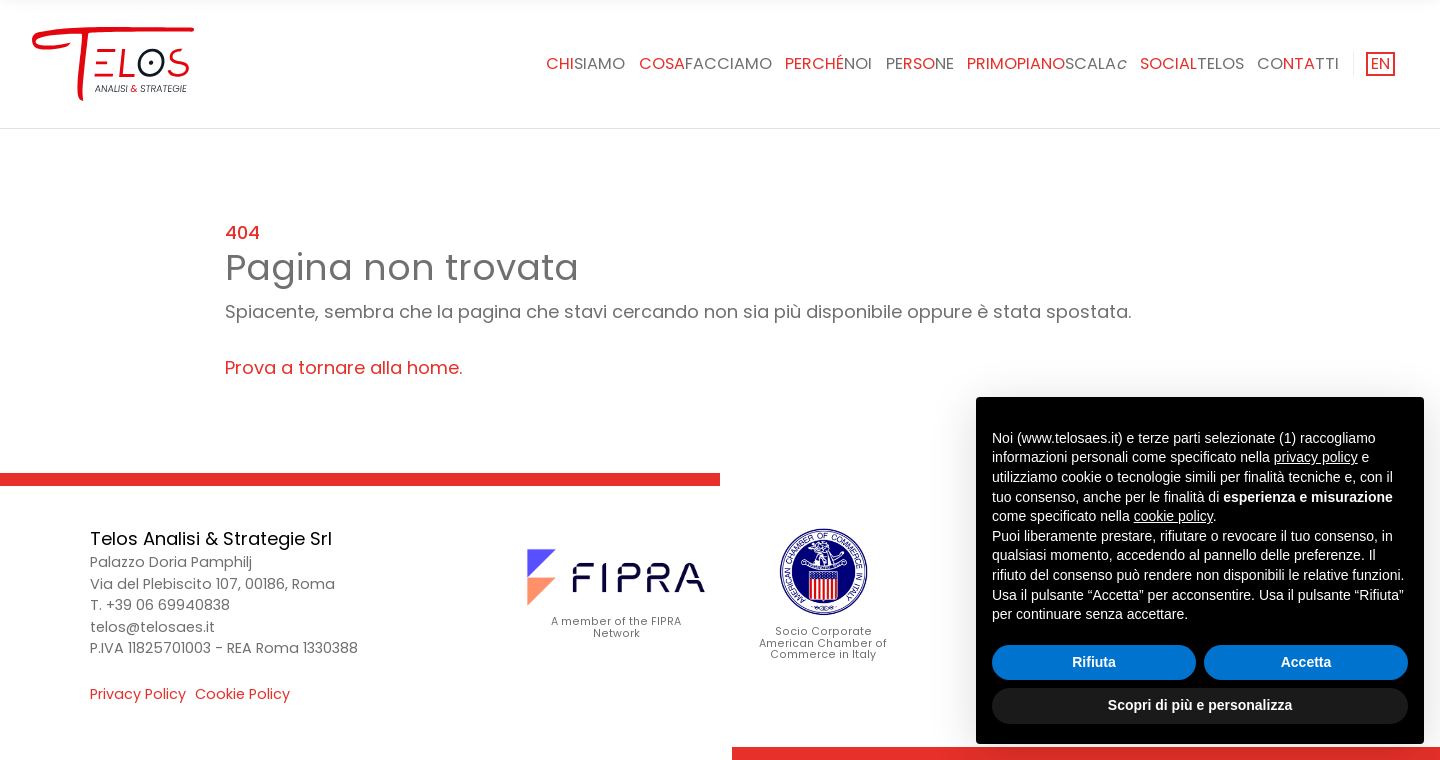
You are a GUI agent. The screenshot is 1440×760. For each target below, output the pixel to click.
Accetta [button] (1306, 662)
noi (828, 63)
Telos (1192, 63)
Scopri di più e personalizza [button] (1200, 705)
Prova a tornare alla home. (343, 367)
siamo (585, 63)
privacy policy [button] (1316, 457)
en (1380, 63)
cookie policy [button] (1173, 516)
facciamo (705, 63)
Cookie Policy (242, 694)
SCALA (1046, 63)
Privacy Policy (138, 694)
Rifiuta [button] (1094, 662)
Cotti (1298, 63)
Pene (920, 63)
